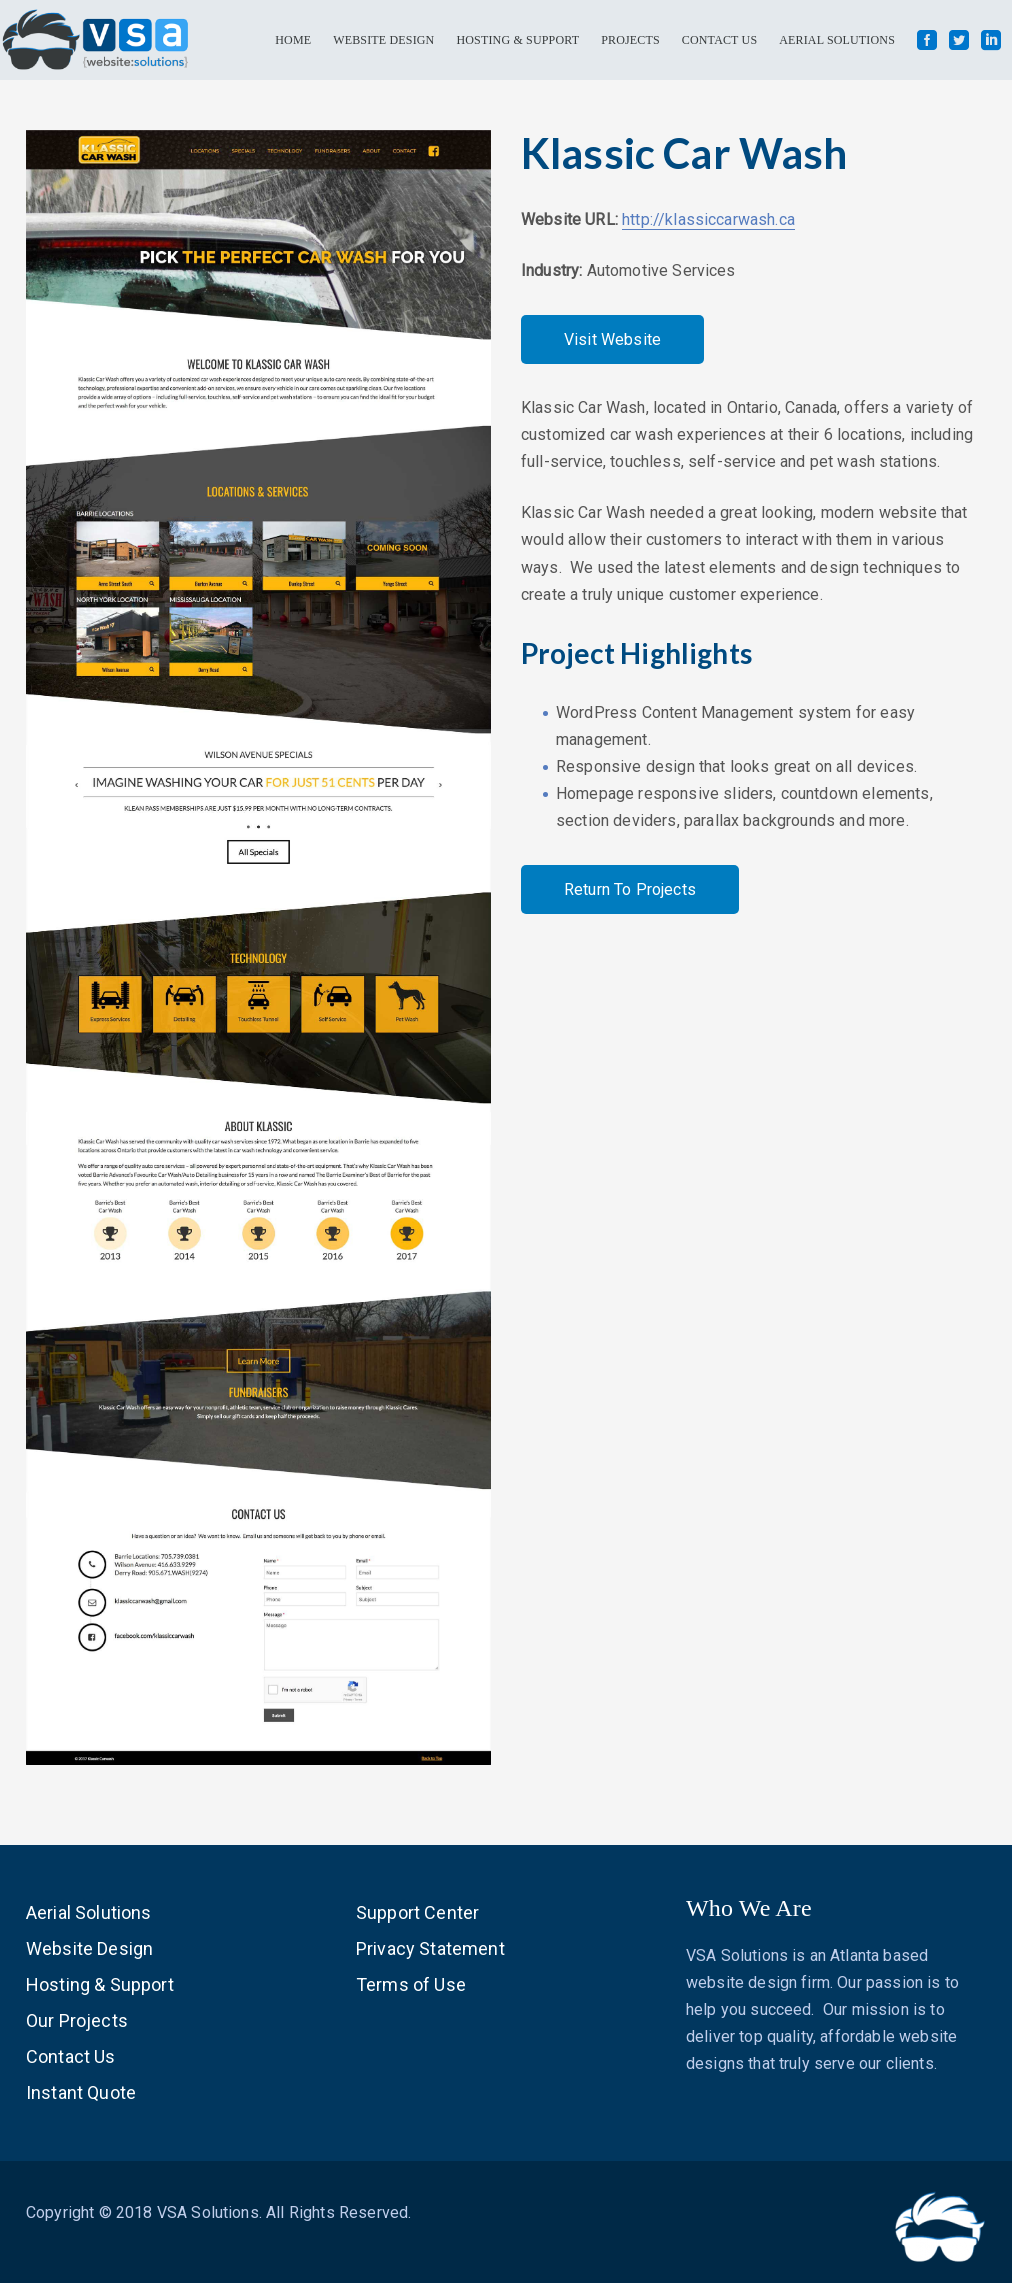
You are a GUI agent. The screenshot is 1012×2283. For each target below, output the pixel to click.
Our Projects (77, 2020)
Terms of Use (411, 1984)
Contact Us (71, 2056)
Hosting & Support (100, 1984)
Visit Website (612, 339)
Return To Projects (630, 889)
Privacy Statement (430, 1948)
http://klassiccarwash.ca (708, 219)
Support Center (417, 1912)
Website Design (89, 1948)
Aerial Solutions (89, 1912)
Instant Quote (81, 2092)
